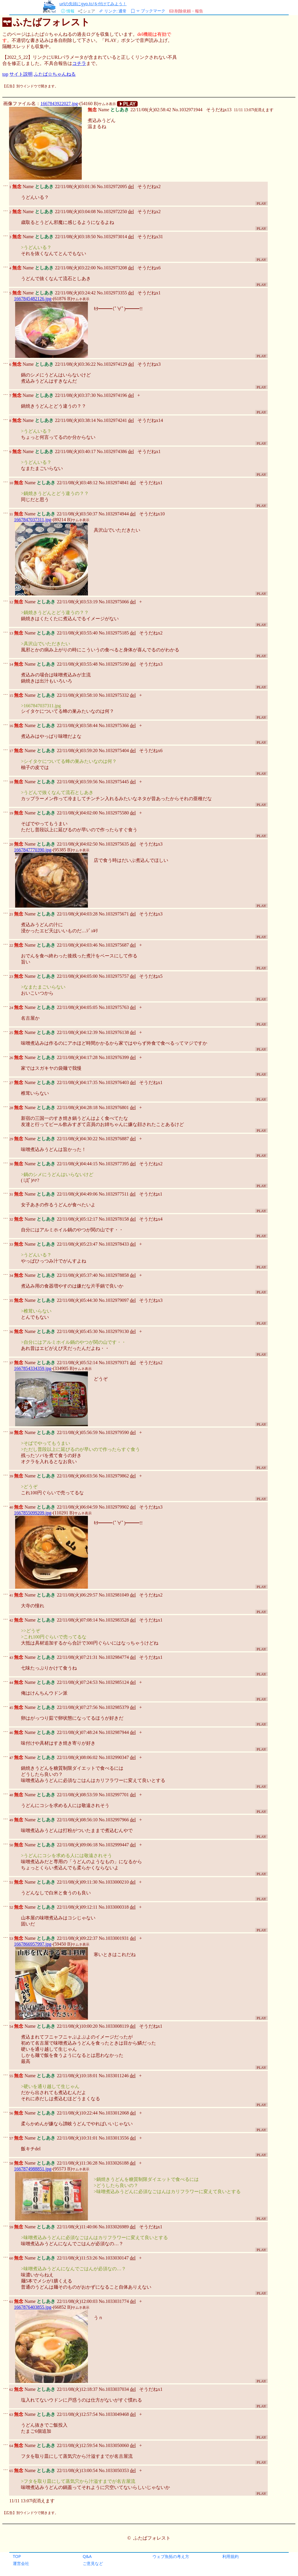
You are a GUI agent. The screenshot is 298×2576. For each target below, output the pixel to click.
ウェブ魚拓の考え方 (170, 2556)
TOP (17, 2556)
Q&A (87, 2556)
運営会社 (21, 2563)
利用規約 (230, 2556)
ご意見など (93, 2563)
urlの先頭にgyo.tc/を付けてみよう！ (93, 3)
